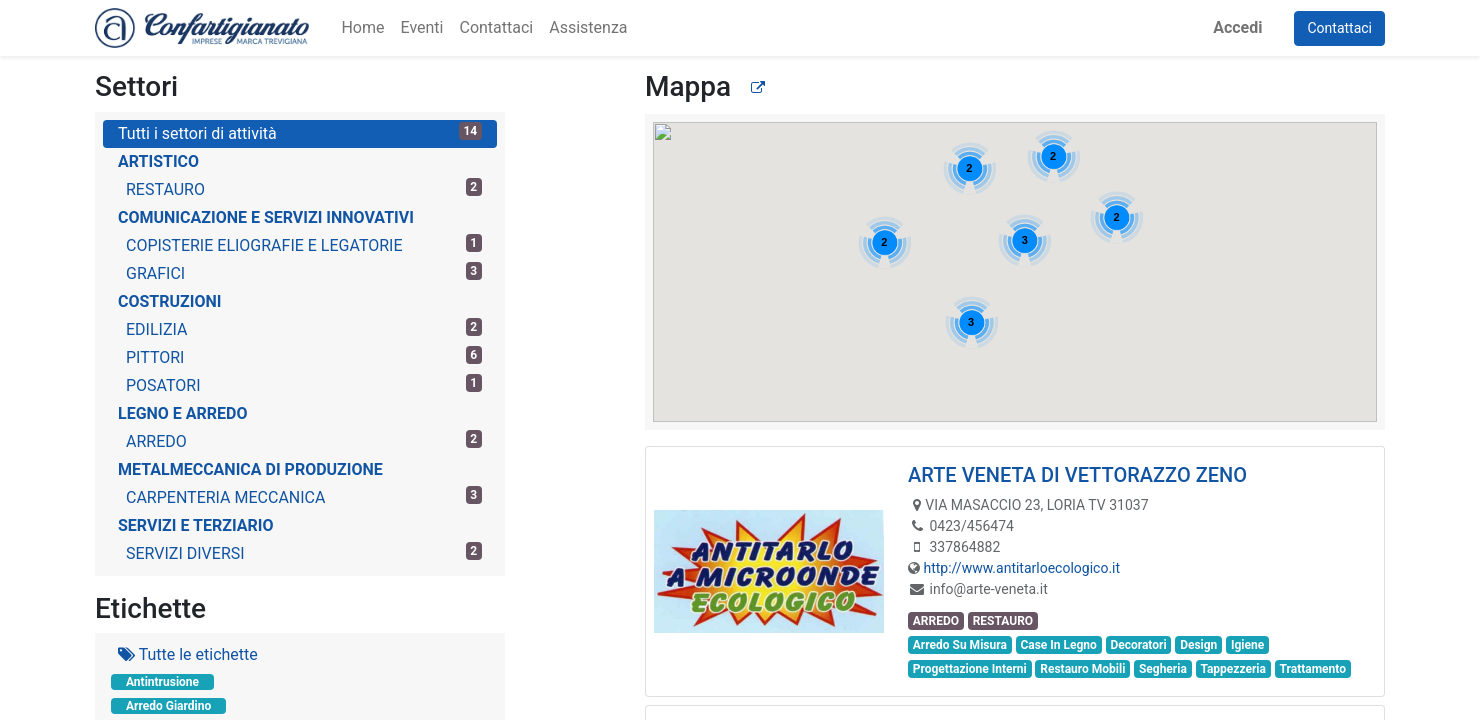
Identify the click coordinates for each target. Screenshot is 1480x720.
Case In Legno (1058, 645)
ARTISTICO (158, 161)
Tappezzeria (1233, 669)
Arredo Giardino (168, 706)
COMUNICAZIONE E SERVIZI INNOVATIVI (266, 217)
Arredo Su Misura (960, 645)
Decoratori (1138, 645)
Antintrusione (162, 682)
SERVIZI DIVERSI (304, 552)
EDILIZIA (304, 328)
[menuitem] (362, 28)
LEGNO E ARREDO (183, 413)
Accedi (1237, 27)
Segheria (1163, 669)
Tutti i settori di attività (300, 132)
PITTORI (304, 356)
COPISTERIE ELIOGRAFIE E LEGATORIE (304, 244)
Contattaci (1339, 28)
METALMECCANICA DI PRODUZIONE (250, 469)
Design (1198, 645)
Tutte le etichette (188, 654)
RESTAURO (304, 188)
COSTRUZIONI (169, 301)
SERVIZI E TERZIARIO (195, 525)
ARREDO (304, 440)
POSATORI (304, 384)
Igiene (1247, 645)
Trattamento (1313, 669)
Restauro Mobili (1082, 669)
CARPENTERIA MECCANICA (304, 496)
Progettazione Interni (970, 669)
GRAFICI (304, 272)
